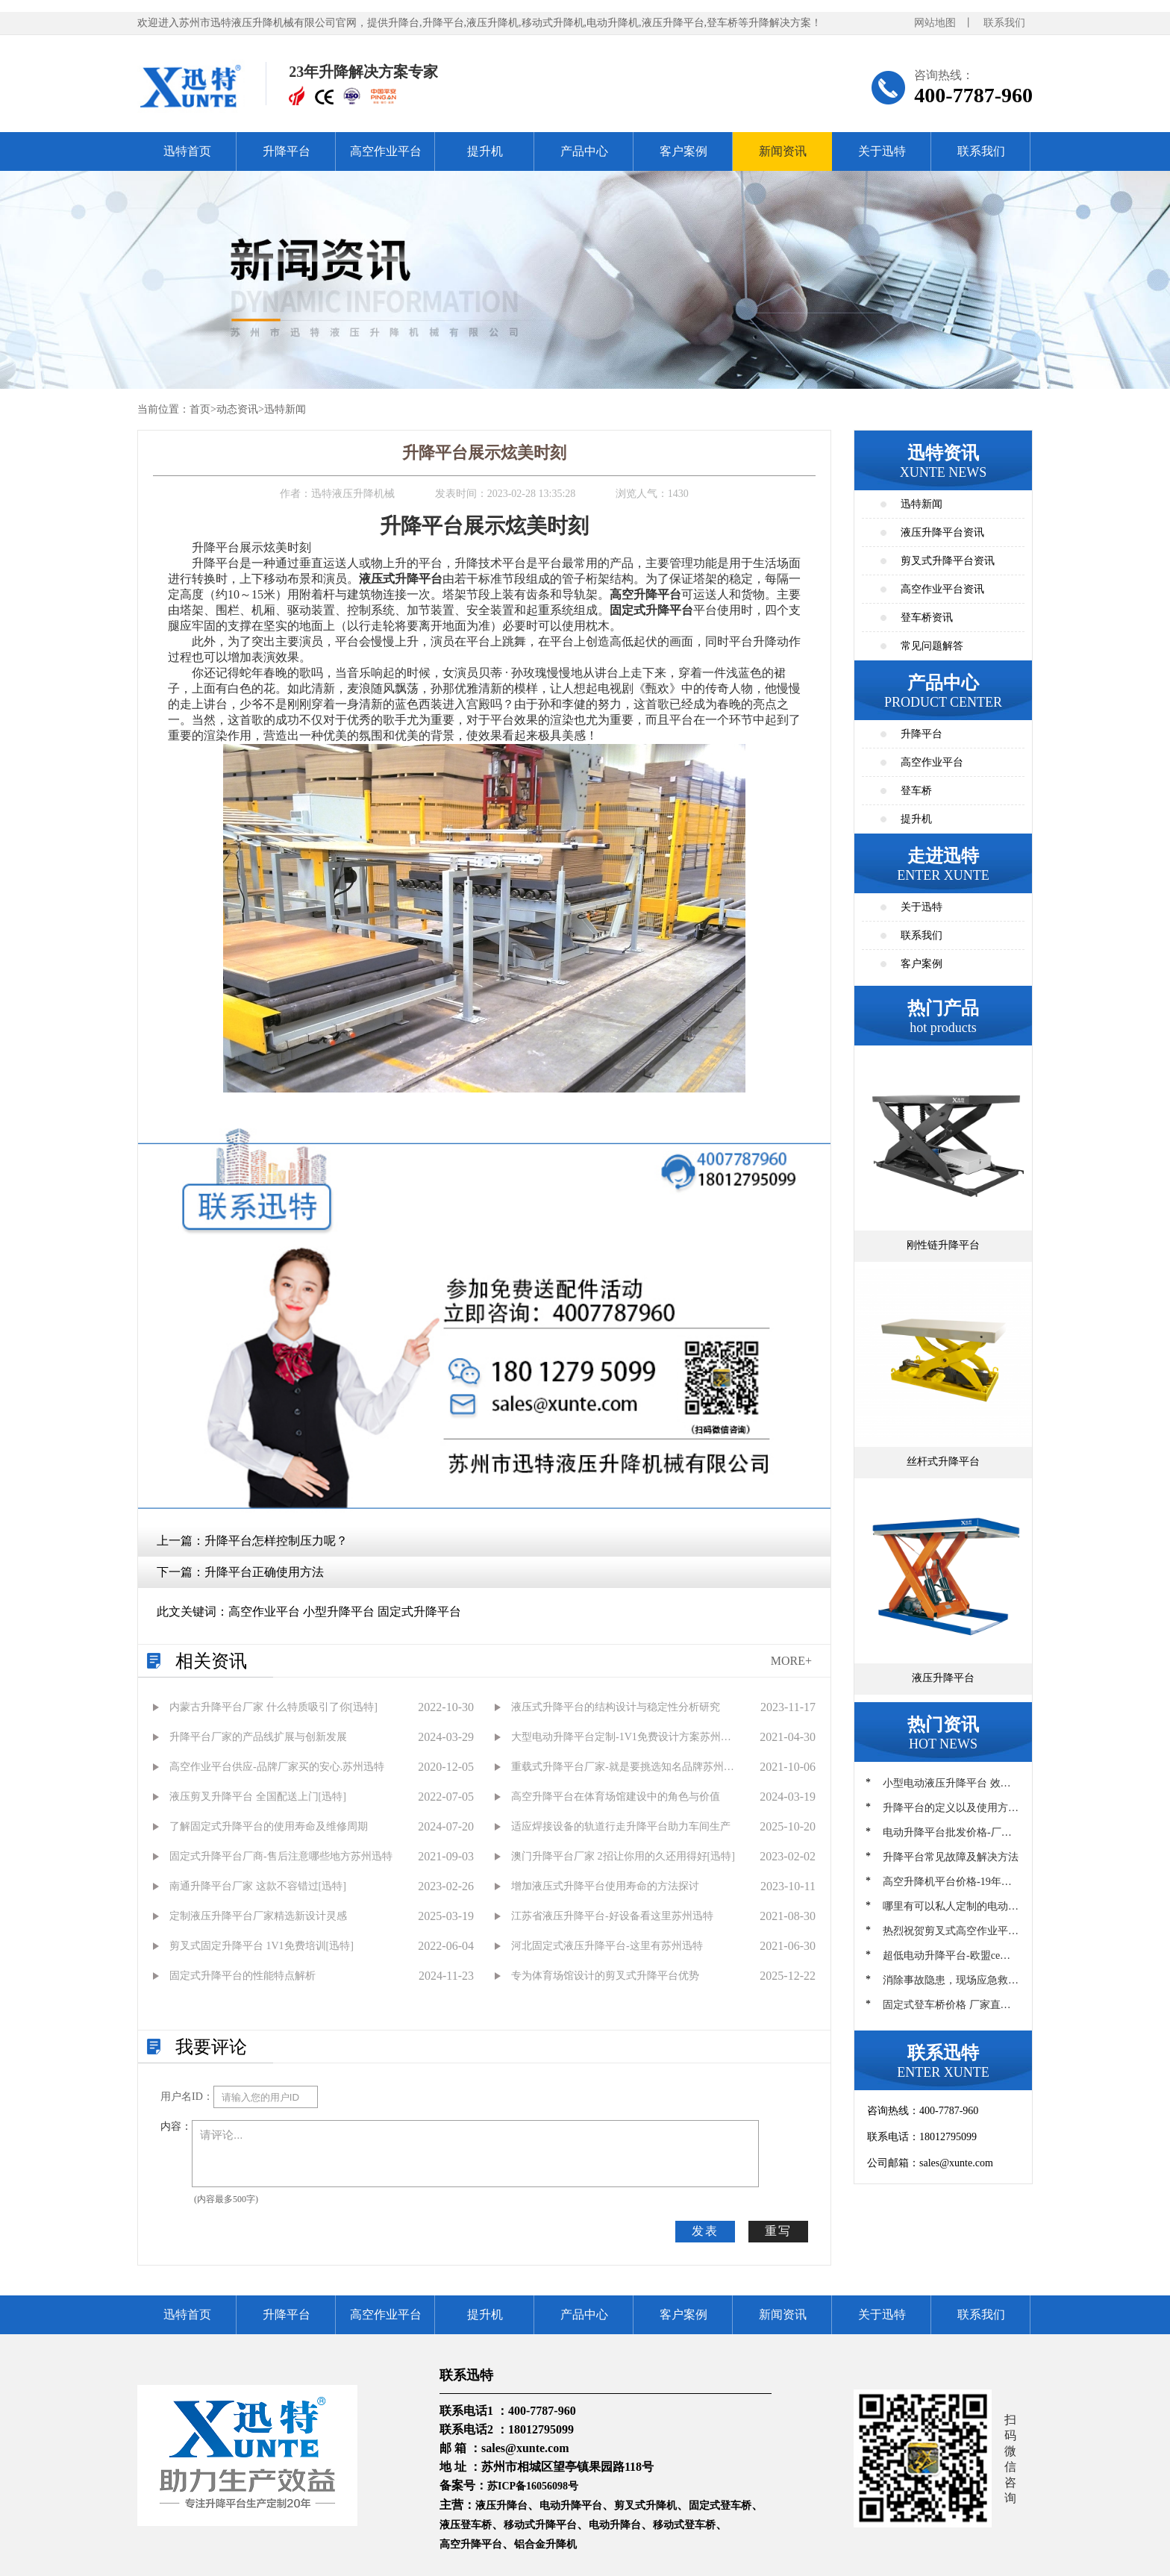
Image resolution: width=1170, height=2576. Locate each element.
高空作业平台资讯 (942, 589)
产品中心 (584, 151)
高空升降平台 (470, 2544)
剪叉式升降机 (645, 2505)
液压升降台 (501, 2505)
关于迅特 (882, 151)
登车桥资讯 (927, 617)
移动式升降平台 (540, 2524)
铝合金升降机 (545, 2544)
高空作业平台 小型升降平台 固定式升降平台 (344, 1611)
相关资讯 (211, 1661)
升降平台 (286, 151)
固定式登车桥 (720, 2505)
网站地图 (935, 22)
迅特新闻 (285, 409)
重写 (778, 2231)
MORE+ (791, 1660)
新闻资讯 (783, 151)
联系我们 (1004, 22)
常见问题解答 (932, 645)
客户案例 (683, 151)
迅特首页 (187, 151)
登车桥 (916, 790)
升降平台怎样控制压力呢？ (276, 1540)
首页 (200, 409)
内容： (176, 2126)
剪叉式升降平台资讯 (948, 560)
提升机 (485, 151)
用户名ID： (186, 2096)
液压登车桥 (465, 2524)
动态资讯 (237, 409)
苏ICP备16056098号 (532, 2486)
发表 (705, 2231)
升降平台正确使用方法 (264, 1572)
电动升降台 (615, 2524)
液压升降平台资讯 (942, 532)
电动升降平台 (570, 2505)
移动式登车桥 (684, 2524)
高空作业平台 (386, 151)
